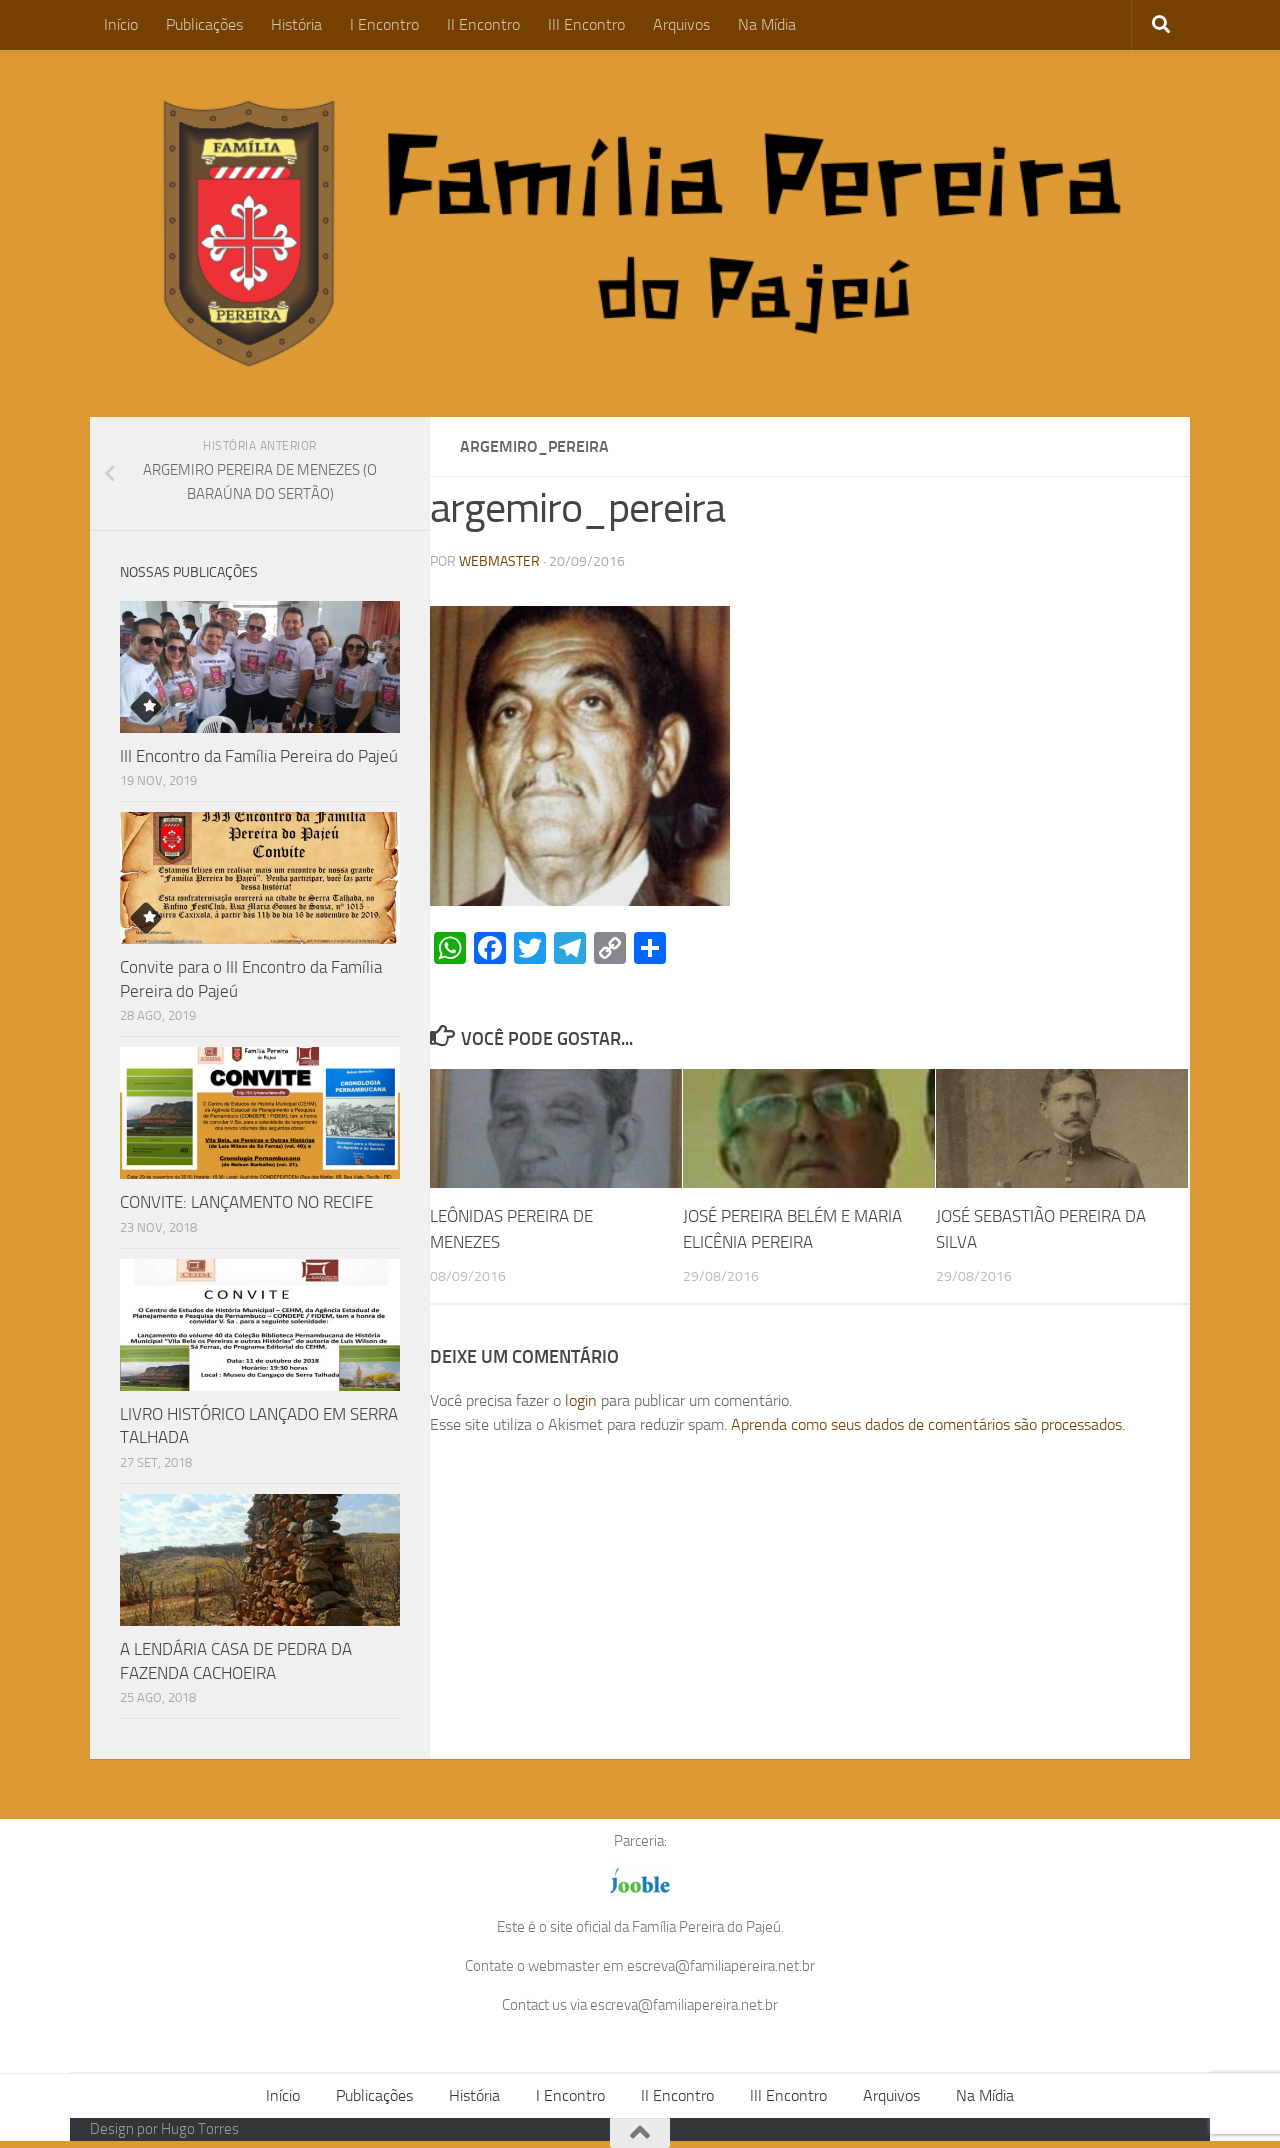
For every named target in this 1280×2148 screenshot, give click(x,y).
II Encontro (483, 24)
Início (121, 24)
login (581, 1400)
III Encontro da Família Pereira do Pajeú (259, 756)
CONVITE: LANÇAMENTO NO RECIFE (246, 1202)
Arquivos (681, 24)
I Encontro (384, 24)
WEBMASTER (499, 561)
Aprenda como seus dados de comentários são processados (926, 1424)
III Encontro (586, 24)
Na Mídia (767, 24)
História (296, 24)
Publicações (204, 24)
